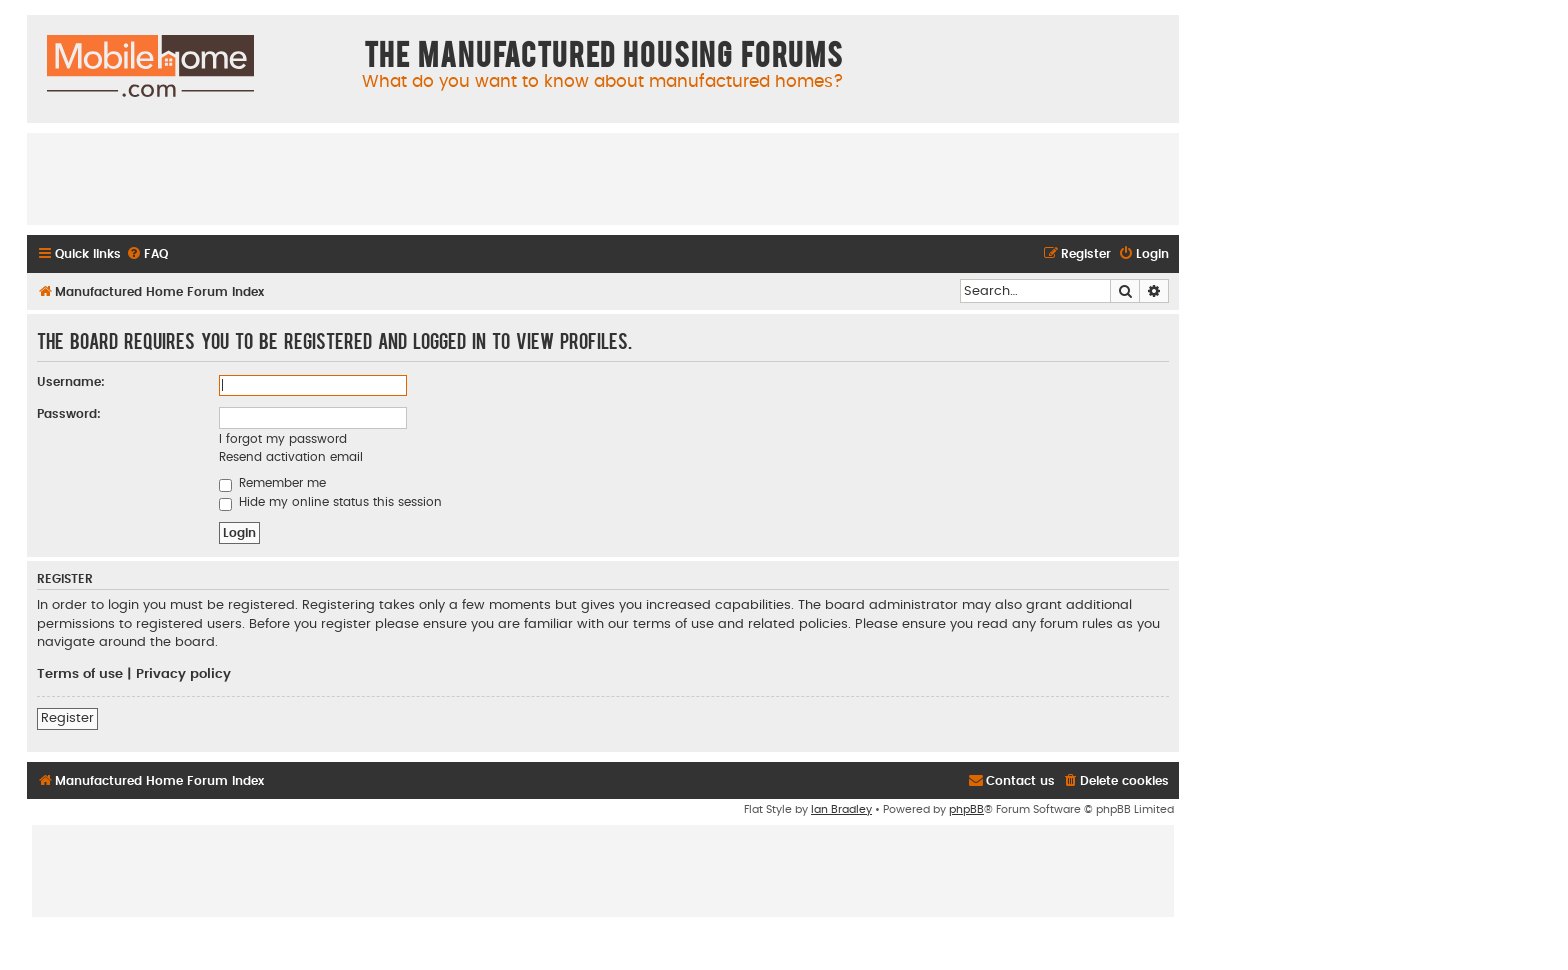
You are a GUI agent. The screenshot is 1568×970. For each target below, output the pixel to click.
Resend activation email (291, 457)
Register (67, 718)
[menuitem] (147, 254)
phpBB (966, 809)
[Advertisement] (603, 178)
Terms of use (80, 674)
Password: (69, 414)
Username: (71, 382)
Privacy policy (183, 674)
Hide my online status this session (330, 502)
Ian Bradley (841, 809)
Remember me (272, 483)
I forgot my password (283, 439)
